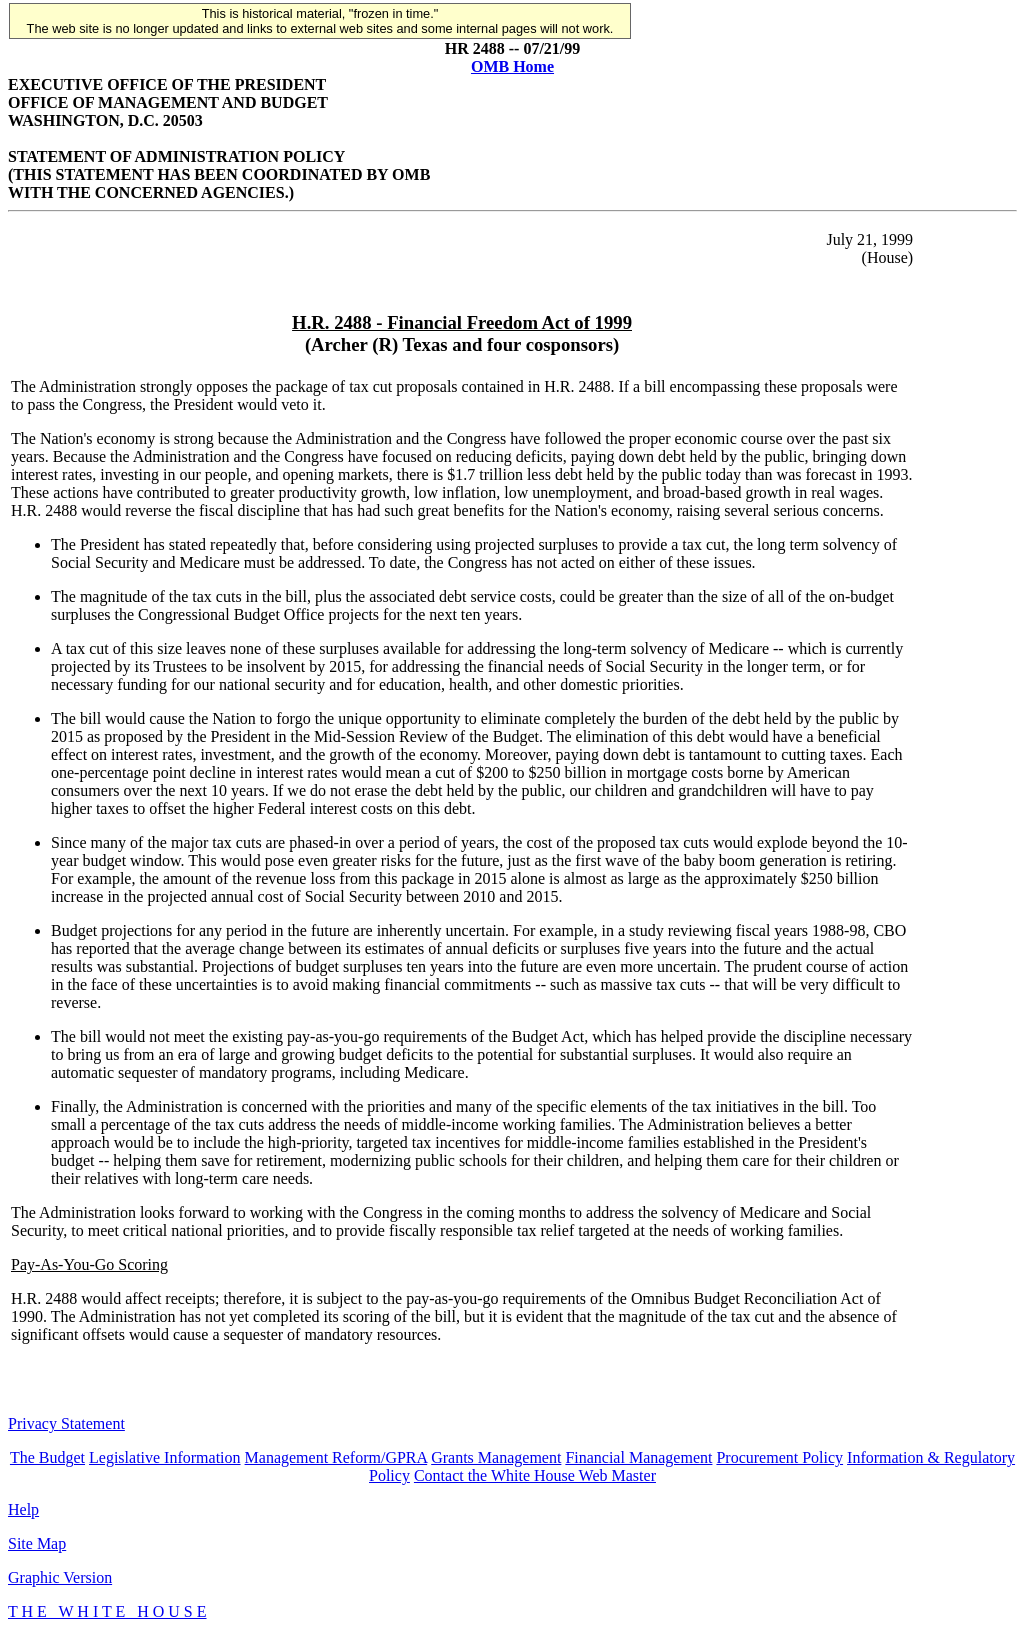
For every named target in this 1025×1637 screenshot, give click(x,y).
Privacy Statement (66, 1423)
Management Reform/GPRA (336, 1457)
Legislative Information (165, 1457)
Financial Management (638, 1457)
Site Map (37, 1543)
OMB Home (512, 66)
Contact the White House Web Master (535, 1475)
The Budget (47, 1457)
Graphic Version (60, 1577)
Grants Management (496, 1457)
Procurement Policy (779, 1457)
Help (23, 1509)
